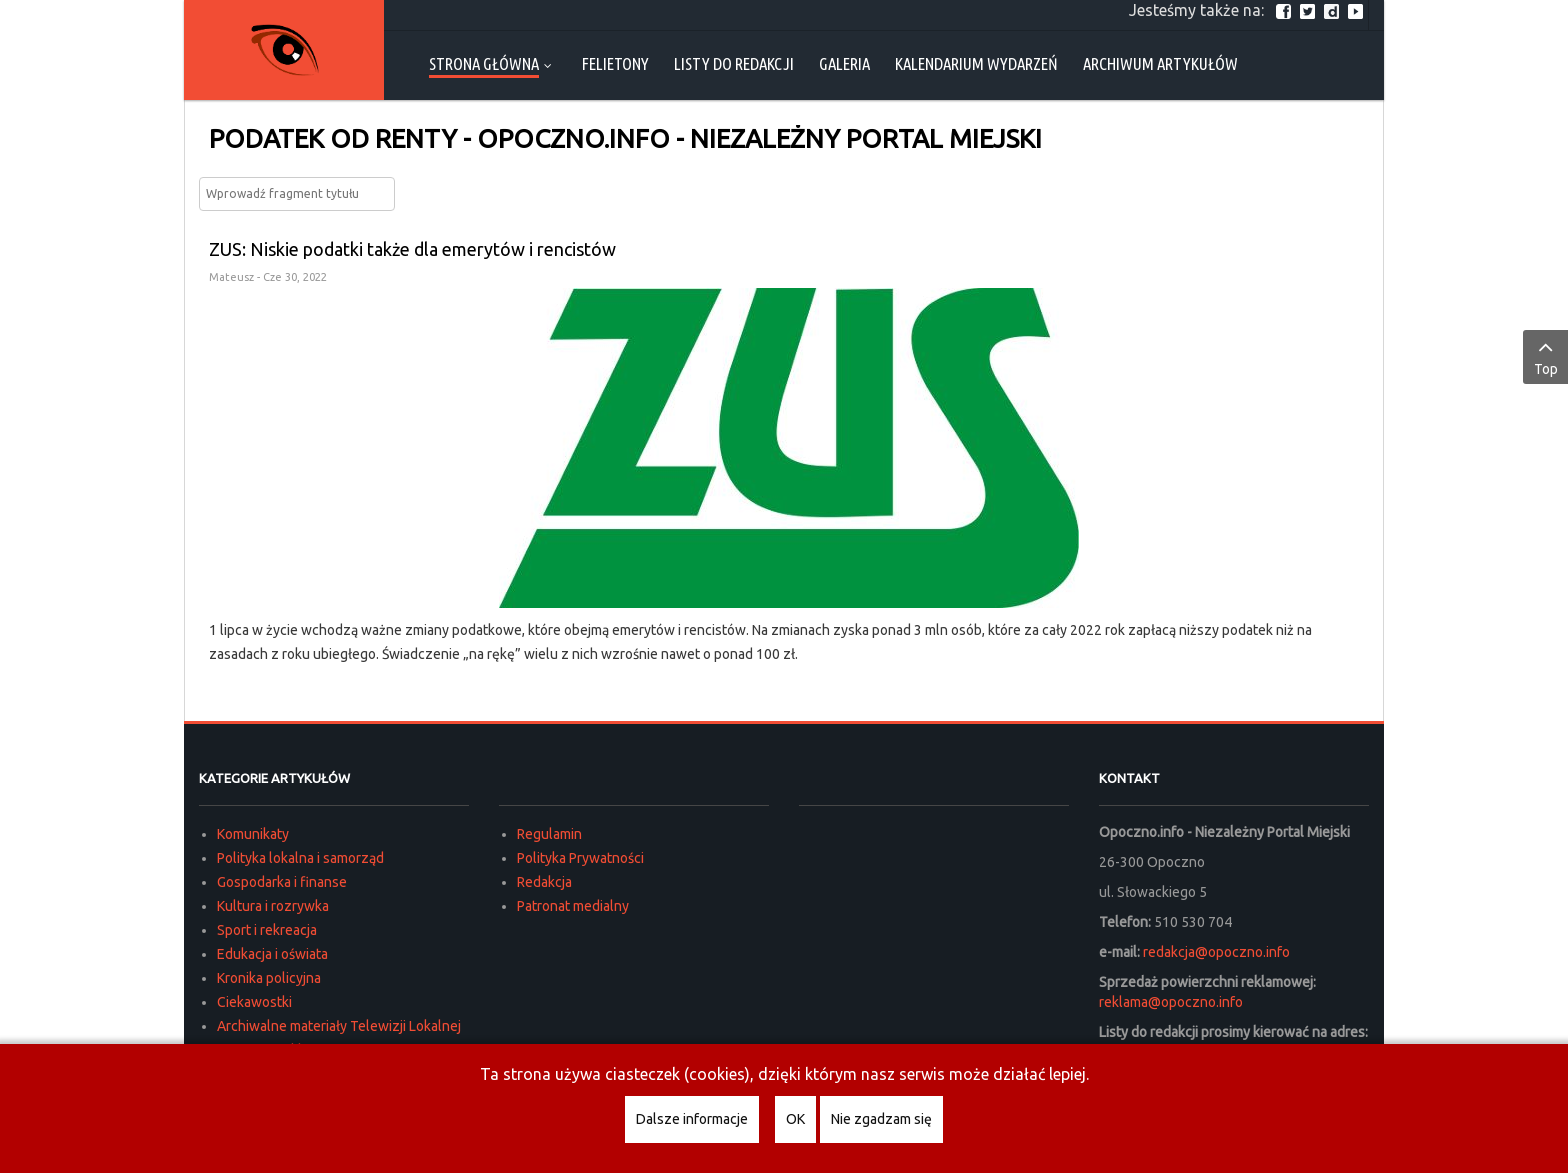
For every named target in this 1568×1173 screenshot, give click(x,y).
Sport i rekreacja (267, 930)
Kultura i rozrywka (273, 906)
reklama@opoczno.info (1171, 1002)
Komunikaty (253, 834)
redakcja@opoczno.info (1216, 952)
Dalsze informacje (692, 1119)
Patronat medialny (573, 906)
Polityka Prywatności (580, 858)
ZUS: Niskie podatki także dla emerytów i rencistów (412, 249)
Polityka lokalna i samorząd (300, 858)
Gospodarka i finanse (282, 882)
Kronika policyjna (269, 978)
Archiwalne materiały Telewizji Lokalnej (339, 1026)
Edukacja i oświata (272, 954)
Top (1545, 356)
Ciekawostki (254, 1002)
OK (795, 1119)
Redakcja (544, 882)
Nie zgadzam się (881, 1119)
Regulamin (549, 834)
